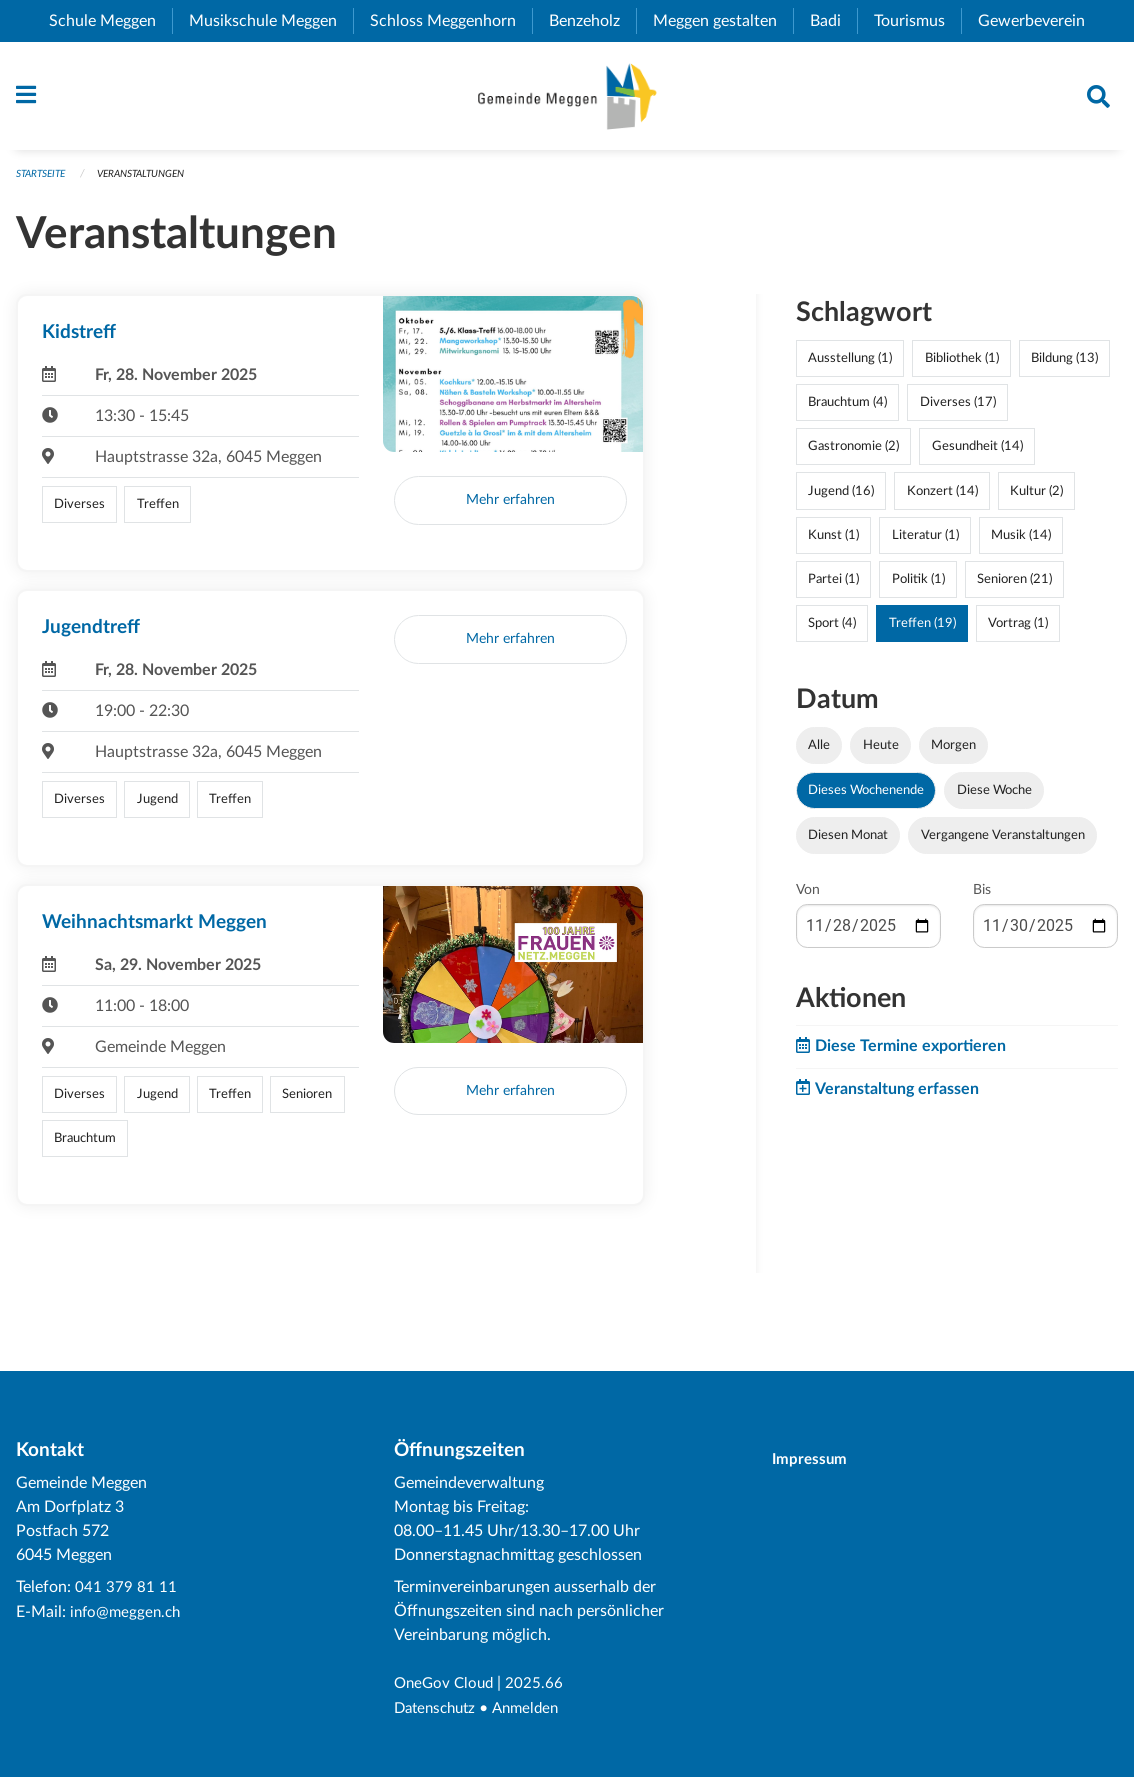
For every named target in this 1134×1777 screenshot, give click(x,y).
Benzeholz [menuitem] (592, 21)
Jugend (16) (841, 498)
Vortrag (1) (1018, 631)
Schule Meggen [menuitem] (110, 21)
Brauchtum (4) (847, 410)
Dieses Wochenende (866, 798)
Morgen (953, 753)
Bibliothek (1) (962, 366)
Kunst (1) (833, 542)
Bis (982, 898)
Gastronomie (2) (853, 454)
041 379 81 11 (126, 1589)
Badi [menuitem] (833, 21)
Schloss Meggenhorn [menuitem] (451, 21)
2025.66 (540, 1685)
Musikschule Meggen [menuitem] (271, 21)
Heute (881, 753)
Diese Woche (994, 798)
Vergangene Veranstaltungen (1003, 843)
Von (808, 898)
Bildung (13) (1064, 366)
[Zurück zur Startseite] (566, 100)
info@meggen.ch (128, 1613)
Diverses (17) (958, 410)
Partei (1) (833, 586)
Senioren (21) (1014, 586)
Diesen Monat (848, 843)
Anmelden (534, 1709)
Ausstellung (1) (850, 366)
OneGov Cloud (446, 1685)
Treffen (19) (922, 631)
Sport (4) (832, 631)
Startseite (44, 181)
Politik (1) (918, 586)
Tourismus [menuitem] (917, 21)
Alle (819, 753)
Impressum (818, 1460)
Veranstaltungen (154, 181)
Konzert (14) (942, 498)
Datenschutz (438, 1709)
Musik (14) (1021, 542)
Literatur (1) (925, 542)
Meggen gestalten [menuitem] (723, 21)
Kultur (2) (1036, 498)
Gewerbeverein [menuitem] (1039, 21)
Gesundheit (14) (977, 454)
